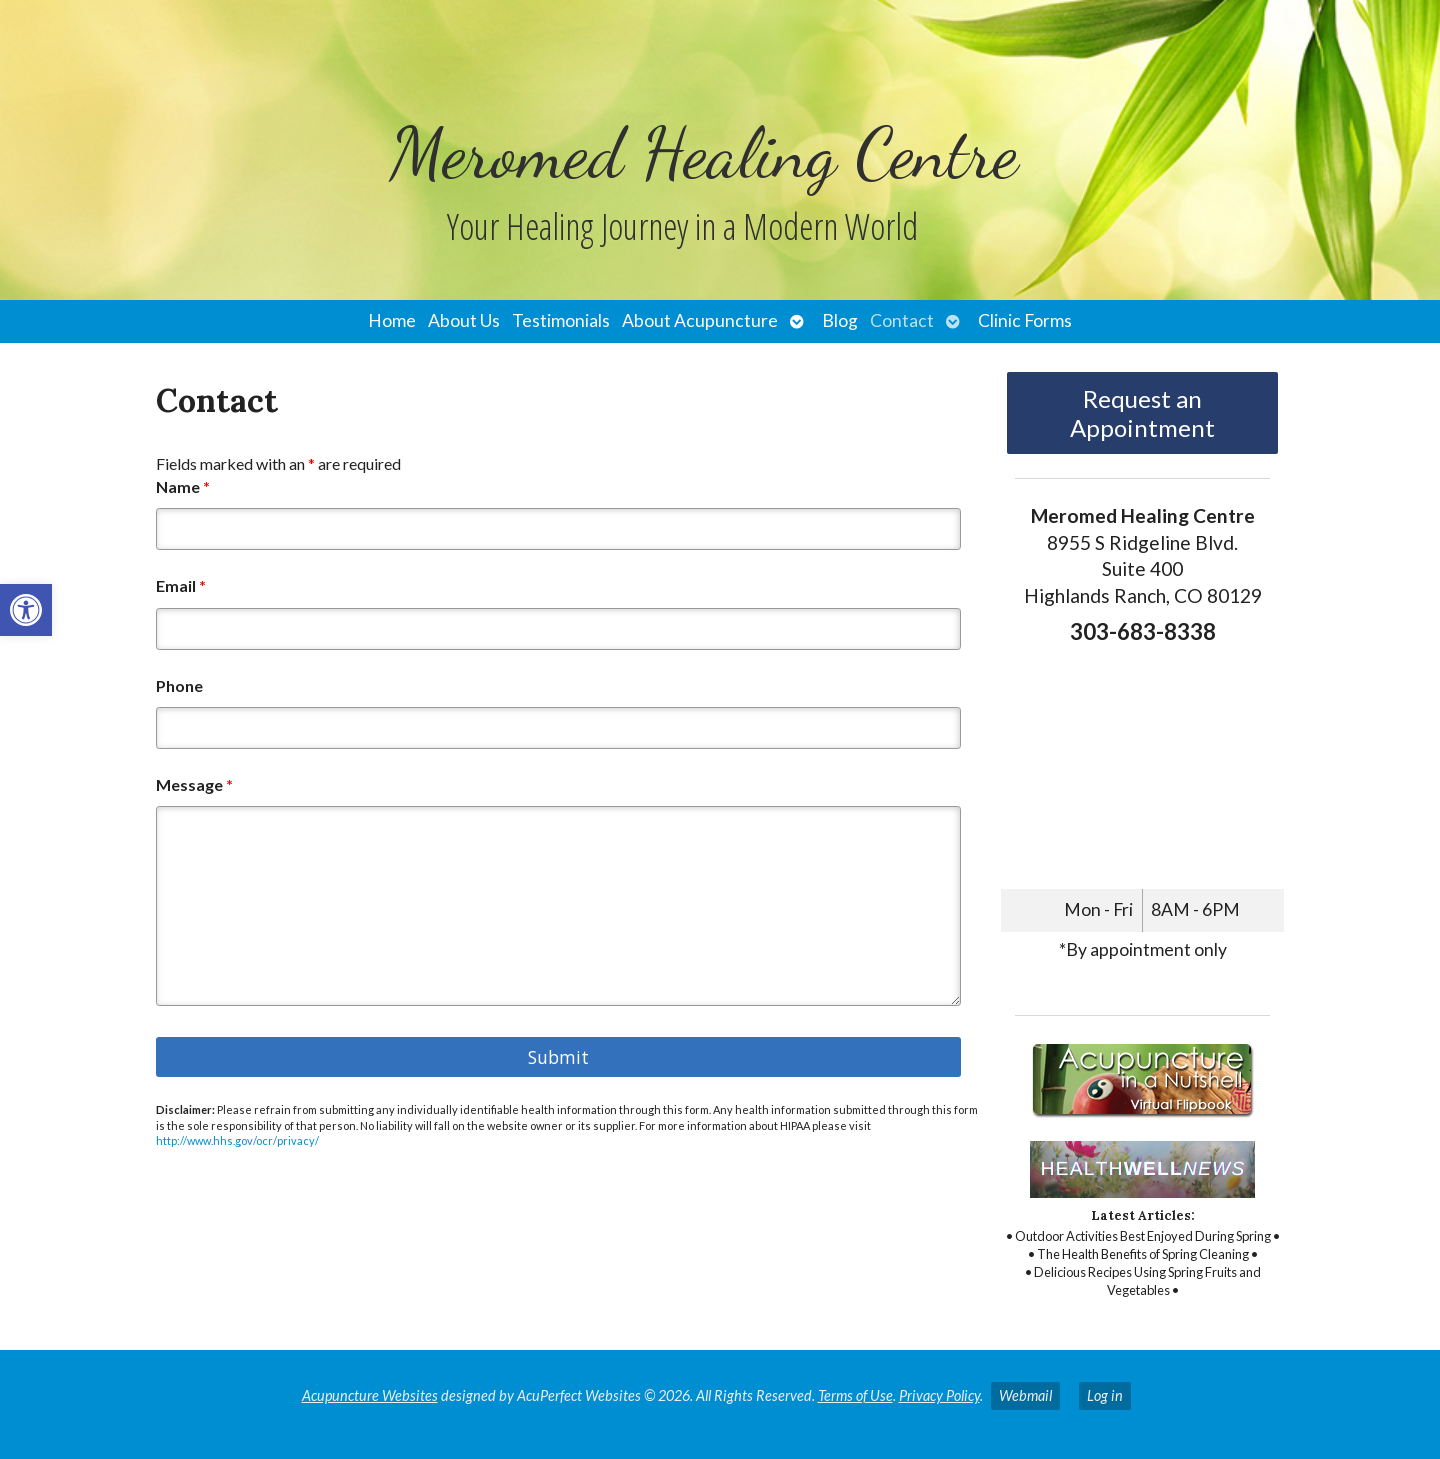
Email (181, 585)
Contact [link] (902, 320)
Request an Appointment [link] (1142, 413)
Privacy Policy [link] (939, 1395)
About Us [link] (464, 320)
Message (194, 784)
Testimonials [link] (561, 320)
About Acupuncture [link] (700, 320)
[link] (26, 610)
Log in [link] (1105, 1395)
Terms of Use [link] (855, 1395)
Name (183, 486)
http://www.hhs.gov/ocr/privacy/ (237, 1140)
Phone (179, 685)
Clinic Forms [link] (1025, 320)
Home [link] (392, 320)
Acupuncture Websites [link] (370, 1395)
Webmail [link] (1025, 1395)
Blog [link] (840, 320)
